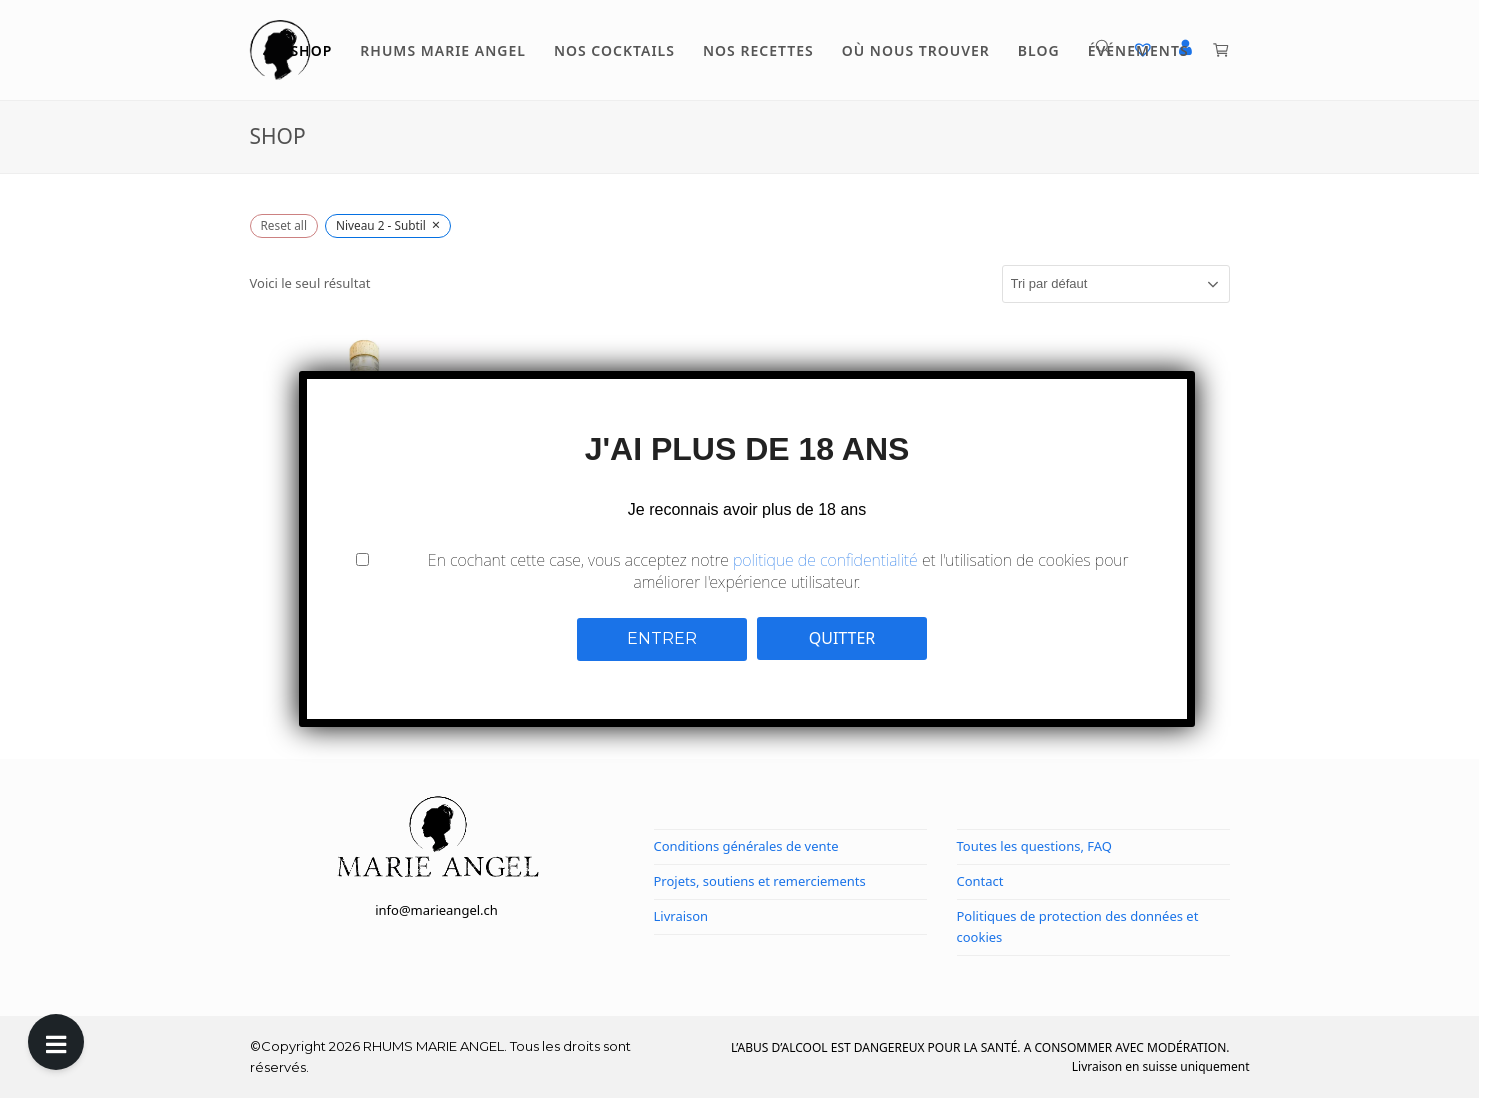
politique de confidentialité (825, 560)
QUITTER (842, 638)
